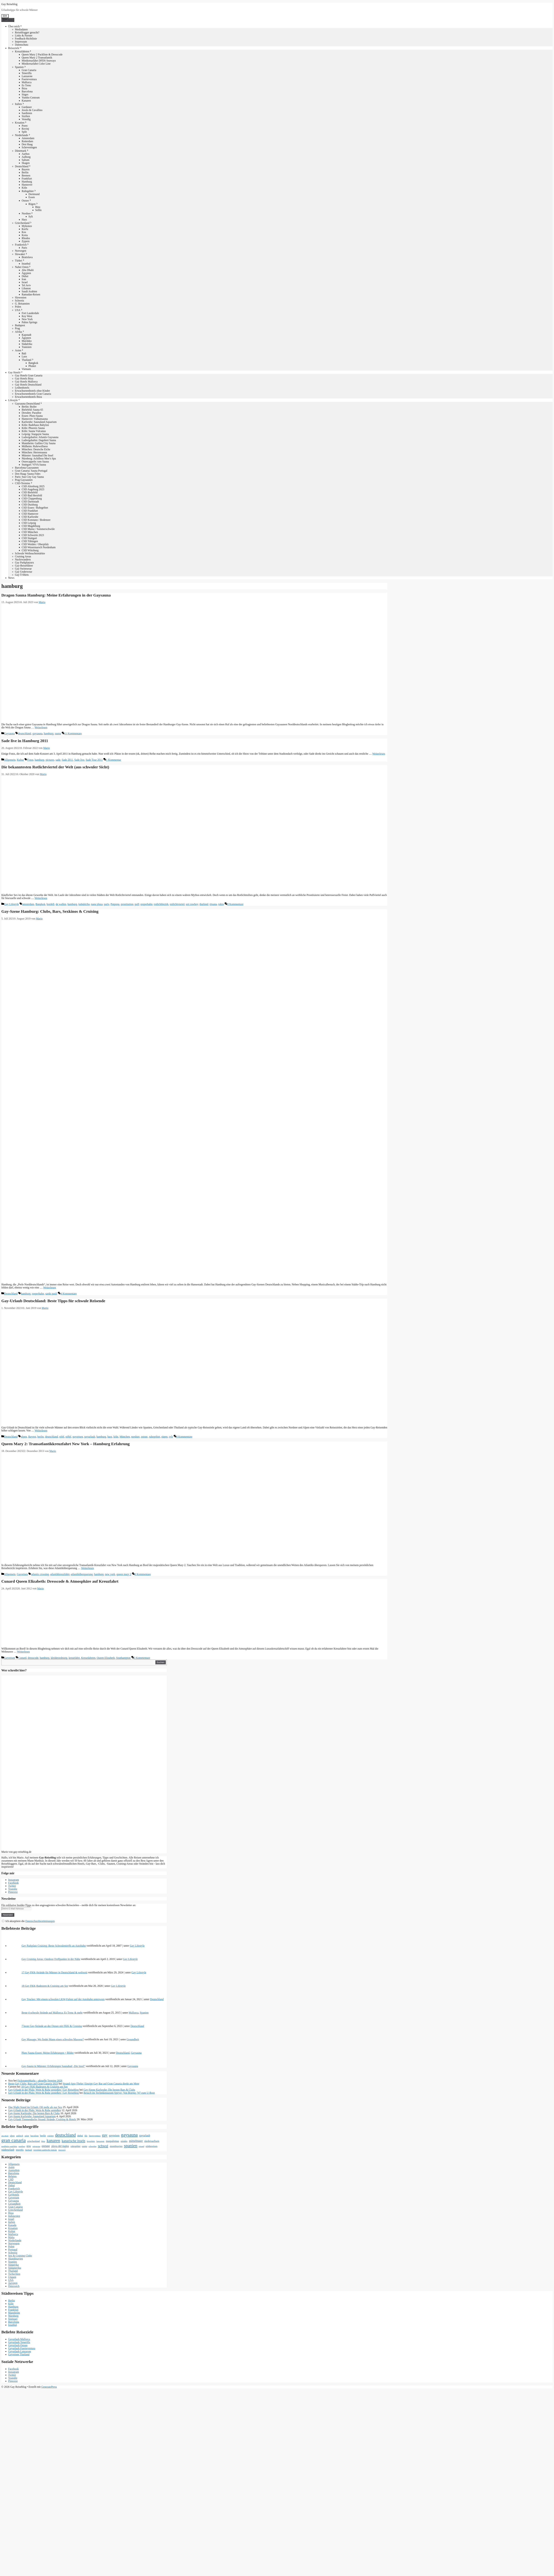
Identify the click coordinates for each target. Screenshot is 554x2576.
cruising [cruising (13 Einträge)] (50, 2136)
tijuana (213, 904)
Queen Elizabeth (106, 1657)
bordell (50, 904)
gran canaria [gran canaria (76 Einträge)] (13, 2140)
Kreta (25, 235)
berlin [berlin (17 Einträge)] (43, 2135)
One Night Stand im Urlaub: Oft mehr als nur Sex (35, 2107)
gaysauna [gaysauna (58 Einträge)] (129, 2134)
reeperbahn (147, 904)
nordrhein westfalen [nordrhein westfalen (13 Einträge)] (9, 2146)
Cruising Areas (23, 556)
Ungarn (12, 2277)
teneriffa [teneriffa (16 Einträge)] (20, 2150)
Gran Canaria (29, 70)
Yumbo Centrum (31, 97)
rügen (164, 1436)
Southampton (123, 1657)
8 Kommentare (235, 904)
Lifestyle (14, 400)
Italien (20, 104)
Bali (24, 353)
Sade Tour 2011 (94, 759)
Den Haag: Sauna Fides (27, 473)
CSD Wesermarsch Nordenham (39, 547)
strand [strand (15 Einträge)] (141, 2146)
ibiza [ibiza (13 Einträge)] (43, 2141)
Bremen (26, 175)
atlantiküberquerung (82, 1574)
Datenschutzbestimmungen (40, 1921)
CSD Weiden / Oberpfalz (35, 544)
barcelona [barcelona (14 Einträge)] (34, 2136)
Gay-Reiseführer (24, 565)
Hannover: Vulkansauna (35, 418)
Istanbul (26, 263)
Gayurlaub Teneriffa (19, 2342)
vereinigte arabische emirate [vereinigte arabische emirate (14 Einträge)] (45, 2150)
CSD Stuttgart (29, 538)
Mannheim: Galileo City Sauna (39, 443)
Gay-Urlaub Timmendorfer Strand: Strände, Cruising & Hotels (42, 2119)
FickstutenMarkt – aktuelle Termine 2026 (39, 2080)
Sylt (30, 216)
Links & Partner (23, 35)
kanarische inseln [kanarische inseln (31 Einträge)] (73, 2141)
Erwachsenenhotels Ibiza (28, 396)
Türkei (20, 260)
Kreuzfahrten (23, 51)
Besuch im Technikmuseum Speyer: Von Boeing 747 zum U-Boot (119, 2092)
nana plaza (97, 904)
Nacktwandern (23, 559)
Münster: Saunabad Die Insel (37, 455)
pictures (50, 759)
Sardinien (27, 113)
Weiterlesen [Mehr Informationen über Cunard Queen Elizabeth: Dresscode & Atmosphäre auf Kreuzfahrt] (23, 1651)
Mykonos (27, 226)
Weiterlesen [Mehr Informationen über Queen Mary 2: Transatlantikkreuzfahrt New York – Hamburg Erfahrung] (87, 1568)
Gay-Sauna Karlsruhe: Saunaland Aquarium (32, 2116)
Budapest (20, 325)
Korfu (25, 229)
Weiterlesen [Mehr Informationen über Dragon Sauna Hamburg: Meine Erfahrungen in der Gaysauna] (41, 727)
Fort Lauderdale (30, 313)
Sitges (25, 94)
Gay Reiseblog (9, 4)
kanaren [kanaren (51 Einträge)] (53, 2140)
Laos (24, 356)
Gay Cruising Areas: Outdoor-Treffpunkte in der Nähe (51, 1959)
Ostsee (27, 200)
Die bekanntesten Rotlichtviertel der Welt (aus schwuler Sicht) (55, 767)
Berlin (25, 172)
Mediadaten (21, 29)
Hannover (27, 184)
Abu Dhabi (28, 270)
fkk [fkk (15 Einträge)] (85, 2136)
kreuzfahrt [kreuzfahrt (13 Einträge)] (91, 2141)
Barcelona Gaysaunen (27, 467)
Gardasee (27, 107)
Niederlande (23, 135)
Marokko (27, 340)
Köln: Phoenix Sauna (33, 428)
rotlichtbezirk (161, 904)
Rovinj (25, 128)
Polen (18, 306)
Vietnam (26, 369)
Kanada (12, 2225)
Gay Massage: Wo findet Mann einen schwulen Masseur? (53, 2039)
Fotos (30, 759)
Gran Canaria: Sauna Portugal (31, 470)
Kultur (20, 759)
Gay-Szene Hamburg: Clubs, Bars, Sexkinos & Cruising (49, 911)
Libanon (26, 288)
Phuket (32, 366)
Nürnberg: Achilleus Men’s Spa (39, 458)
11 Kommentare (73, 733)
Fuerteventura (29, 79)
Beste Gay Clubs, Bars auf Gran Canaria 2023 (33, 2083)
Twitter (12, 1885)
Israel (25, 282)
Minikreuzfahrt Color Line (36, 63)
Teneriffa (26, 73)
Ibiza (24, 88)
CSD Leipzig (29, 522)
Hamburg (27, 181)
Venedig (26, 119)
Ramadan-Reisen (31, 294)
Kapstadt (26, 334)
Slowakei (21, 254)
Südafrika (27, 343)
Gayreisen (22, 1574)
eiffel (68, 1436)
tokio (221, 904)
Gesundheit (133, 2039)
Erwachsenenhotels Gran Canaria (33, 393)
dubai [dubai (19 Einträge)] (80, 2135)
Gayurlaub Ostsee (17, 2345)
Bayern (25, 169)
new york (110, 1574)
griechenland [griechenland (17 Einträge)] (33, 2141)
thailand (203, 904)
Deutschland (23, 166)
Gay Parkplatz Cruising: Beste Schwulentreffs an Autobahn (54, 1945)
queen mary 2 (123, 1574)
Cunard (22, 1657)
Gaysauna (9, 733)
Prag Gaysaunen (24, 479)
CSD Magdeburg (31, 525)
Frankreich (22, 244)
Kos (24, 232)
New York (27, 319)
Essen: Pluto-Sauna (32, 415)
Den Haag (27, 144)
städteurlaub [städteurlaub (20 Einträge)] (7, 2149)
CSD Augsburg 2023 (33, 489)
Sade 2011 (67, 759)
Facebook (13, 1882)
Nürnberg (13, 2315)
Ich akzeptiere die (28, 1921)
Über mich (15, 26)
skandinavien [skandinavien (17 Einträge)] (116, 2146)
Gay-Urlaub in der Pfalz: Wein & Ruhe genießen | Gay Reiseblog (43, 2089)
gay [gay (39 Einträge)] (104, 2135)
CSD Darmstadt (30, 501)
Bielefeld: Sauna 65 (32, 409)
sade (58, 759)
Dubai (25, 276)
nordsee (135, 1436)
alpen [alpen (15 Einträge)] (12, 2136)
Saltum (25, 159)
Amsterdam (28, 138)
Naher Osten (23, 267)
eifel (61, 1436)
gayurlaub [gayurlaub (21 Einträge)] (144, 2135)
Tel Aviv (26, 285)
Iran (24, 279)
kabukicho (84, 904)
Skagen (26, 162)
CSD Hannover (30, 513)
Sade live (79, 759)
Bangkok (33, 362)
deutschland (24, 733)
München (125, 1436)
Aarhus (25, 153)
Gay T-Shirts (22, 574)
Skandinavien (15, 2258)
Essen (31, 197)
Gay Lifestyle (11, 904)
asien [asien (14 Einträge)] (27, 2136)
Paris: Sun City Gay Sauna (29, 476)
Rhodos (26, 238)
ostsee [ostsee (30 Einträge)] (46, 2146)
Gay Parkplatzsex (24, 562)
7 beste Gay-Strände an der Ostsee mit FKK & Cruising (52, 2026)
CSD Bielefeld (30, 492)
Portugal (12, 2249)
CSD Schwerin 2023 (33, 535)
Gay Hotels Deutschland (28, 384)
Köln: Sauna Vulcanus (34, 431)
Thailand (28, 359)
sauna (58, 733)
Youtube (12, 1888)
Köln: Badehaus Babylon (35, 424)
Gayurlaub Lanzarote (19, 2351)
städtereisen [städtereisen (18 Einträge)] (151, 2146)
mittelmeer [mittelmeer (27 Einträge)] (136, 2141)
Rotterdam (27, 141)
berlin (40, 1436)
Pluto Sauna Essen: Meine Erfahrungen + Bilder (48, 2052)
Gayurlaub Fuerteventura (21, 2348)
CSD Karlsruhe (30, 516)
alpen (24, 1436)
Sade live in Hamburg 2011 (24, 741)
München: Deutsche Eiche (36, 449)
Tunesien (26, 347)
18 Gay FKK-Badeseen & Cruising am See (45, 1985)
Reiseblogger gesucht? (27, 32)
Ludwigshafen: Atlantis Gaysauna (40, 437)
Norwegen (20, 250)
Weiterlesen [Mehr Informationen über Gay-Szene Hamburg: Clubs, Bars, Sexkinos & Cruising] (49, 1287)
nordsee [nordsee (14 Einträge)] (22, 2146)
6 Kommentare (143, 1574)
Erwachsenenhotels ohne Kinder (32, 390)
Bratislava (27, 257)
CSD (10, 2179)
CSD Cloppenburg (32, 498)
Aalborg (26, 156)
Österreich (13, 2286)
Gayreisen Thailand (18, 2354)
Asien (19, 350)
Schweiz (19, 300)
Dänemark (22, 150)
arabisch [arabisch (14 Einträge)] (19, 2136)
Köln (24, 187)
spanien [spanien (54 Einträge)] (130, 2145)
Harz (24, 219)
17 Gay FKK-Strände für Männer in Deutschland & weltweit (54, 1972)
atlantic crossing (40, 1574)
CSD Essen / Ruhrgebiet (35, 507)
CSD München (30, 532)
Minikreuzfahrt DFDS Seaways (39, 60)
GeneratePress (49, 2386)
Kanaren (26, 100)
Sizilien (26, 116)
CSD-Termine (24, 483)
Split (24, 131)
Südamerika (14, 2267)
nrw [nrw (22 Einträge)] (29, 2146)
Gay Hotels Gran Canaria (28, 375)
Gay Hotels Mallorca (26, 381)
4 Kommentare (68, 1293)
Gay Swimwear (23, 568)
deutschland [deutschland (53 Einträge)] (65, 2135)
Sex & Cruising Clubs (20, 2255)
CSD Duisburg (30, 504)
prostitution (127, 904)
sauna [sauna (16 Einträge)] (84, 2146)
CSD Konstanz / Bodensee (36, 519)
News (11, 577)
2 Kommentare (142, 1657)
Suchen (160, 1662)
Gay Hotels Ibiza (24, 378)
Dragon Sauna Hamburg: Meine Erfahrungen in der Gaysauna (56, 595)
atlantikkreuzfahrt (60, 1574)
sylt (171, 1436)
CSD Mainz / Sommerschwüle (38, 529)
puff (137, 904)
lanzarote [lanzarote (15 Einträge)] (100, 2141)
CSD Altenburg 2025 (33, 486)
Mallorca (26, 82)
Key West (27, 316)
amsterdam (28, 904)
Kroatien (21, 122)
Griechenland (23, 222)
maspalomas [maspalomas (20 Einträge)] (112, 2141)
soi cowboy (192, 904)
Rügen (33, 204)
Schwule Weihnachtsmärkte (30, 553)
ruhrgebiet (154, 1436)
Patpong (115, 904)
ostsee (144, 1436)
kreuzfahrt (74, 1657)
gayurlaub (89, 1436)
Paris (24, 247)
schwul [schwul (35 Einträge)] (103, 2146)
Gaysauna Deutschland (28, 403)
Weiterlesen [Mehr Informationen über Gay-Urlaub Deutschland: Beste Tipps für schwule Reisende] (41, 1430)
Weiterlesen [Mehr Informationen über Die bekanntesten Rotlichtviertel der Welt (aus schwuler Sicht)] (41, 898)
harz (109, 1436)
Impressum (21, 41)
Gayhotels (13, 2194)
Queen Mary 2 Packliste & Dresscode (42, 54)
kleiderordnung (59, 1657)
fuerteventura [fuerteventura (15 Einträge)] (94, 2136)
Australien (13, 2170)
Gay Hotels (15, 372)
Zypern (25, 241)
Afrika (20, 331)
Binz (37, 207)
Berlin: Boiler (29, 406)
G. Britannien (22, 303)
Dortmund (34, 194)
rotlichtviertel (177, 904)
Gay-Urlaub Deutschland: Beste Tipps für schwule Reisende (53, 1301)
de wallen (61, 904)
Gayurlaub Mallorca (19, 2339)
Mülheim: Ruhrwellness (35, 446)
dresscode (33, 1657)
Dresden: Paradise (31, 412)
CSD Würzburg (30, 550)
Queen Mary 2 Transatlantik (37, 57)
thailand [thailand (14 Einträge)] (28, 2150)
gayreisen (77, 1436)
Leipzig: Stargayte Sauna (35, 434)
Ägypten (26, 273)
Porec (25, 125)
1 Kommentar (113, 759)
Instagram (13, 1879)
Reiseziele (15, 48)
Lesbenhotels (22, 387)
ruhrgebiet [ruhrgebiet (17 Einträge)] (75, 2146)
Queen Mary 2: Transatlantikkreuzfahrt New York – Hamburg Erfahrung (65, 1444)
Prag (17, 328)
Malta (11, 2237)
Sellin (38, 210)
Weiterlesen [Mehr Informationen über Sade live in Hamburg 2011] (378, 753)
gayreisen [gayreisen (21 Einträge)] (114, 2135)
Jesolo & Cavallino (32, 110)
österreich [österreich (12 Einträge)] (62, 2150)
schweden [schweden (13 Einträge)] (93, 2146)
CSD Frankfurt (30, 510)
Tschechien (14, 2273)
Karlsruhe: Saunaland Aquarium (39, 421)
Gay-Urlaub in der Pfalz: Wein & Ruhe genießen (34, 2110)
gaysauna (38, 733)
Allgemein (10, 759)
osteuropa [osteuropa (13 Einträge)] (36, 2146)
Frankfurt (27, 178)
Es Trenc (26, 85)
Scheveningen (29, 147)
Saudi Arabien (29, 291)
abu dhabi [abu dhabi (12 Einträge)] (4, 2136)
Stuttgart (12, 2318)
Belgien (12, 2176)
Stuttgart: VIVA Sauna (34, 464)
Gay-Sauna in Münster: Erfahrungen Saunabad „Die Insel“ (53, 2066)
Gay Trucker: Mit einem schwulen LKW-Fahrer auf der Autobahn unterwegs (63, 1999)
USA (19, 310)
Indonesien (14, 2216)
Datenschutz (21, 44)
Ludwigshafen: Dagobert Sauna (39, 440)
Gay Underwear (23, 571)
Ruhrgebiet (29, 191)
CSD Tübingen (30, 541)
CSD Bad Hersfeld (32, 495)
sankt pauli (51, 1293)
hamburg (49, 733)
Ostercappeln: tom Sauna (35, 461)
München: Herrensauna (34, 452)
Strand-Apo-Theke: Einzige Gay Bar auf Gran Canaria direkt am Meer (101, 2083)
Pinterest (13, 1892)
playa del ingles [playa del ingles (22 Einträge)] (60, 2146)
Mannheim (14, 2312)
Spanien (20, 67)
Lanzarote (27, 76)
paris (106, 904)
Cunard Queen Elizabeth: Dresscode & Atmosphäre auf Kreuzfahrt (59, 1581)
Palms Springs (29, 322)
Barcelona (27, 91)
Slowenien (20, 297)
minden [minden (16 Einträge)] (124, 2141)
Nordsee (27, 213)
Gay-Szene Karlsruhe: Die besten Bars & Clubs (109, 2089)
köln (115, 1436)
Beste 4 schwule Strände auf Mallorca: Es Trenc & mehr (52, 2012)
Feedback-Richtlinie (26, 38)
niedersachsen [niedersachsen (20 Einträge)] (151, 2141)
